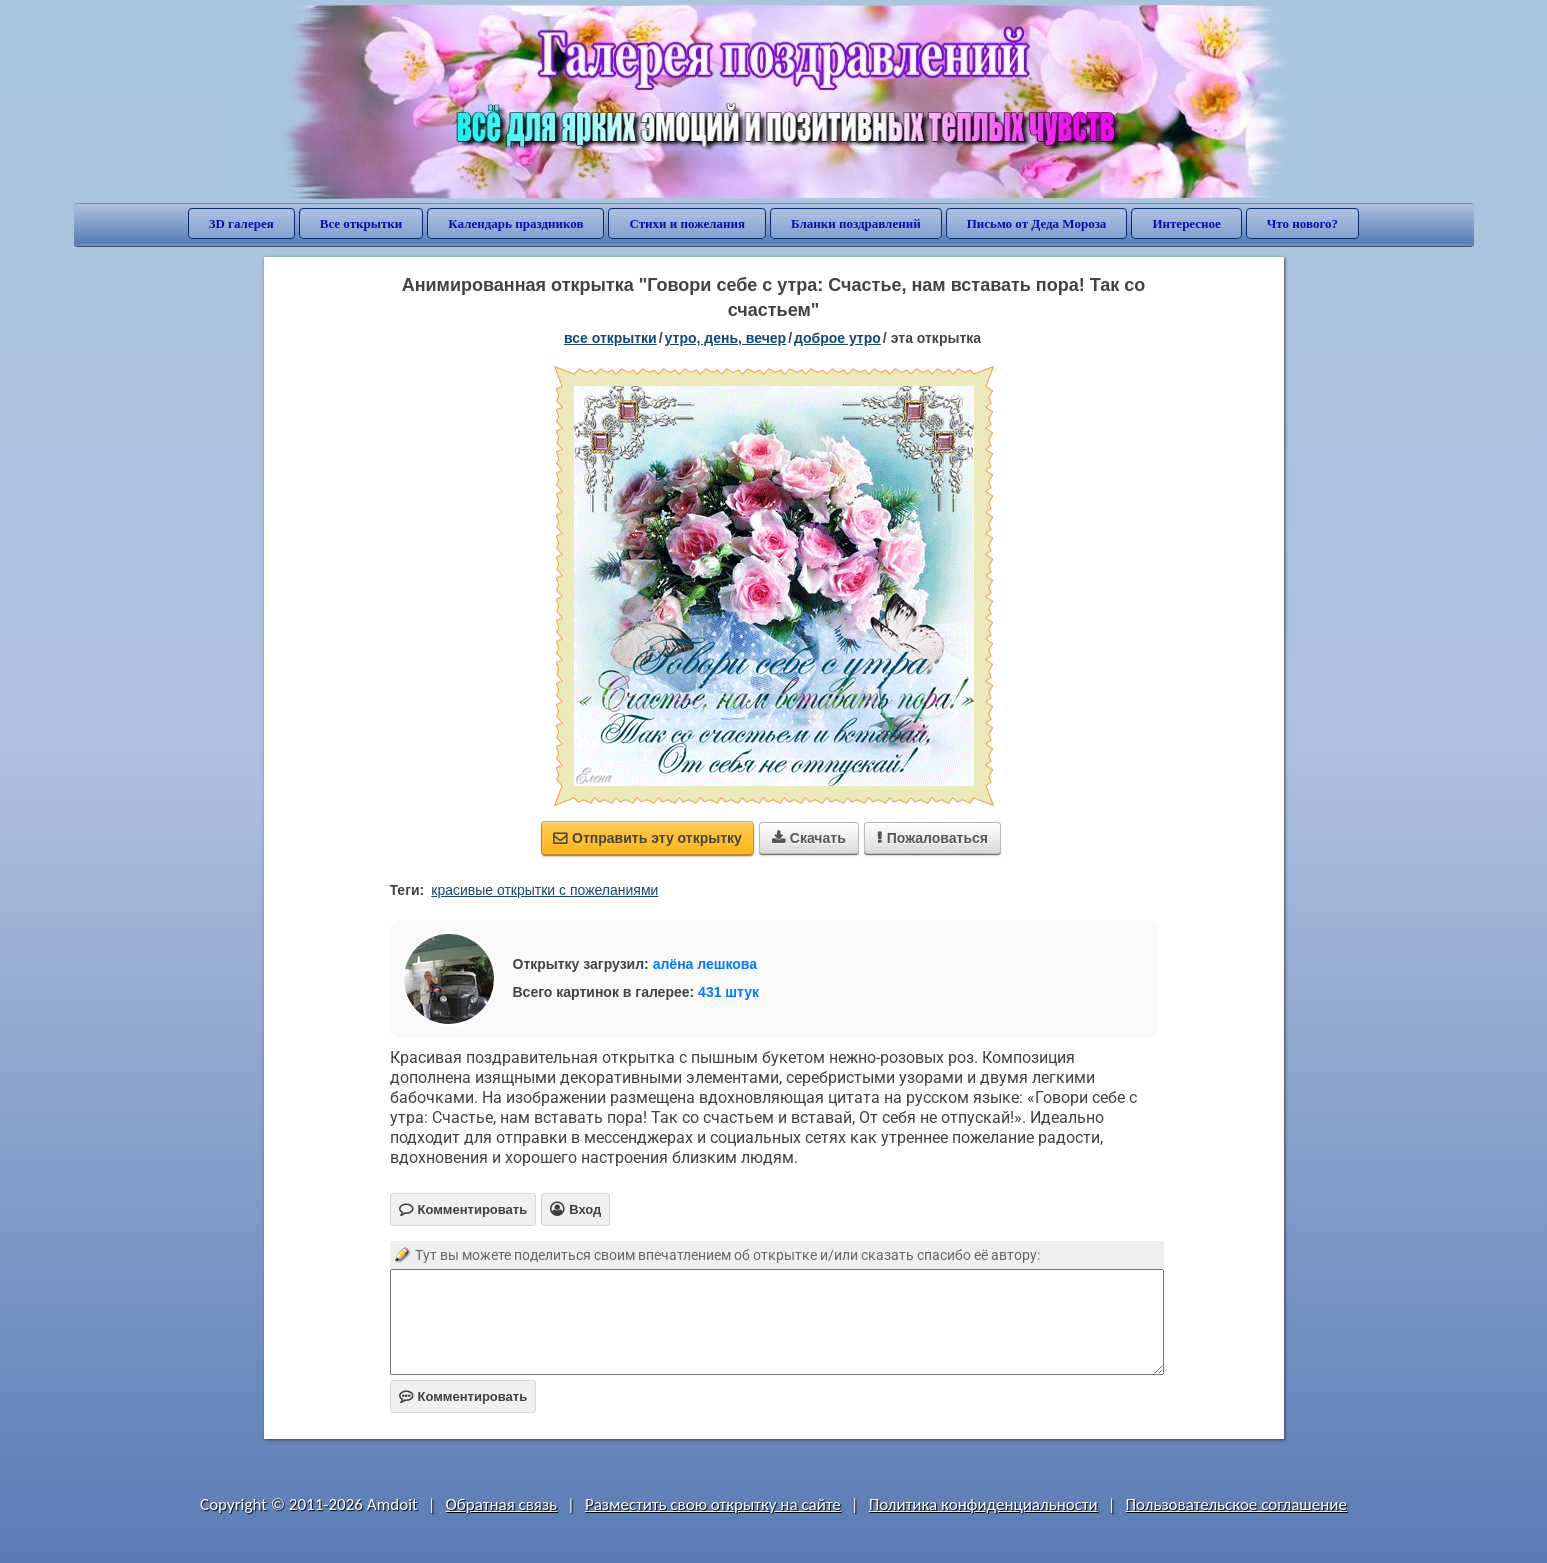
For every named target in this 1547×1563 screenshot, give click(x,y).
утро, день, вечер (726, 338)
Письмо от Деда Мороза (1037, 223)
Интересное (1186, 223)
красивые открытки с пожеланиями (544, 890)
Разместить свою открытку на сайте (713, 1504)
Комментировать (463, 1396)
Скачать (809, 838)
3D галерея (241, 223)
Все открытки (361, 223)
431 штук (728, 992)
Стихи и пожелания (687, 223)
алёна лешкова (705, 964)
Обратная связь (502, 1504)
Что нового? (1302, 223)
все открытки (610, 338)
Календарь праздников (515, 223)
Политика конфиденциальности (983, 1504)
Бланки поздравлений (856, 223)
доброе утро (837, 338)
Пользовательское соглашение (1236, 1504)
